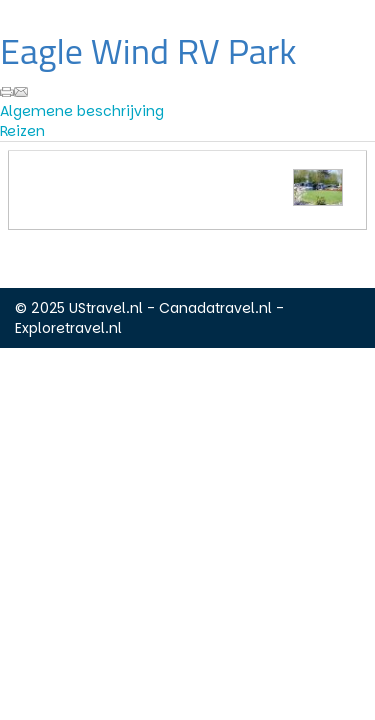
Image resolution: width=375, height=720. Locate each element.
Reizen (22, 131)
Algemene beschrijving (82, 111)
